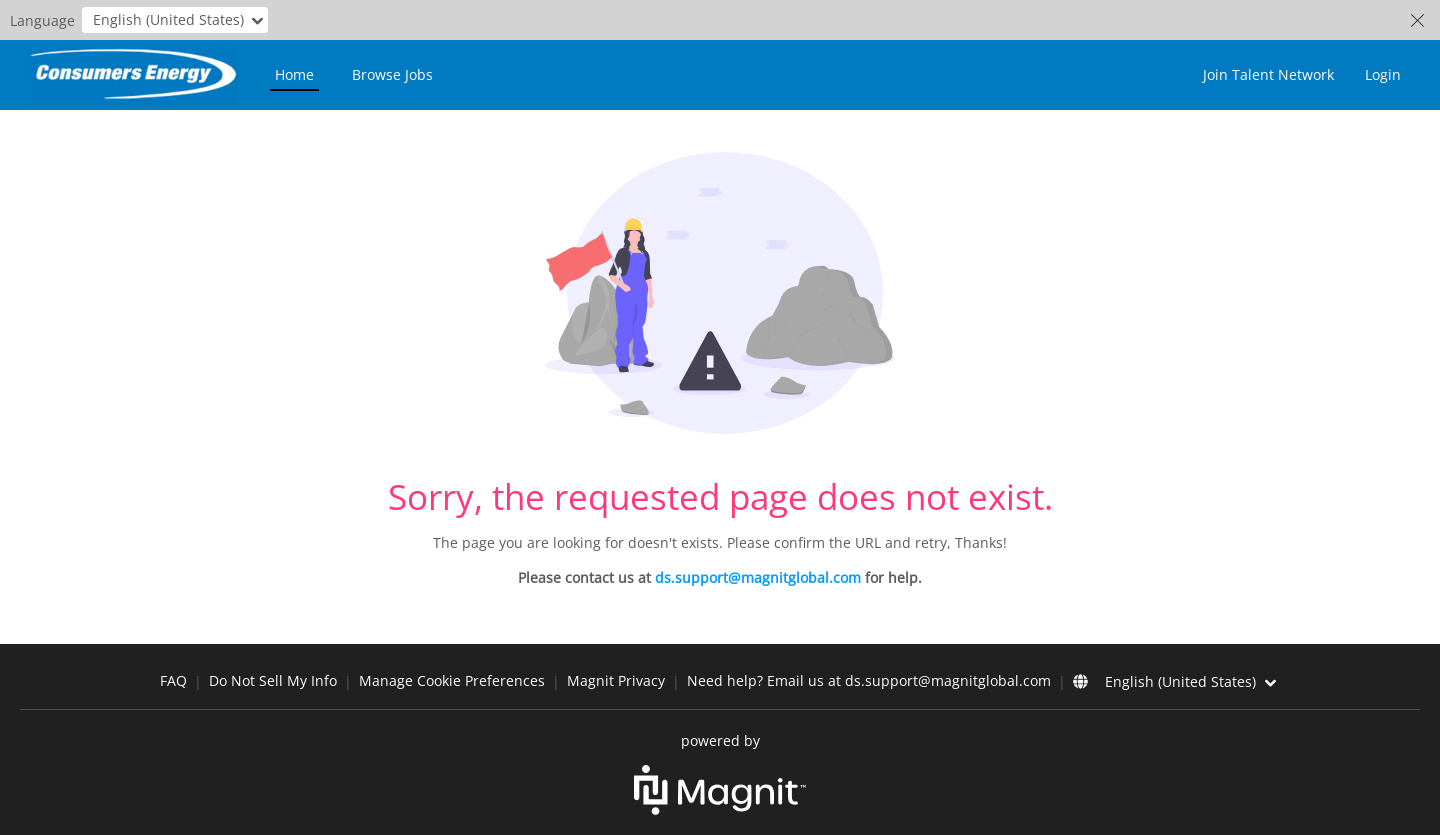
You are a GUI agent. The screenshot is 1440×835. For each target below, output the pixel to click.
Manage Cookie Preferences (452, 680)
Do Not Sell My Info (273, 680)
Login (1383, 74)
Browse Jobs (392, 74)
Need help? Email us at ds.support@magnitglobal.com (869, 680)
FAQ (173, 680)
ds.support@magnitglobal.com (758, 577)
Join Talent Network (1268, 74)
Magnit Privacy (616, 680)
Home (294, 74)
